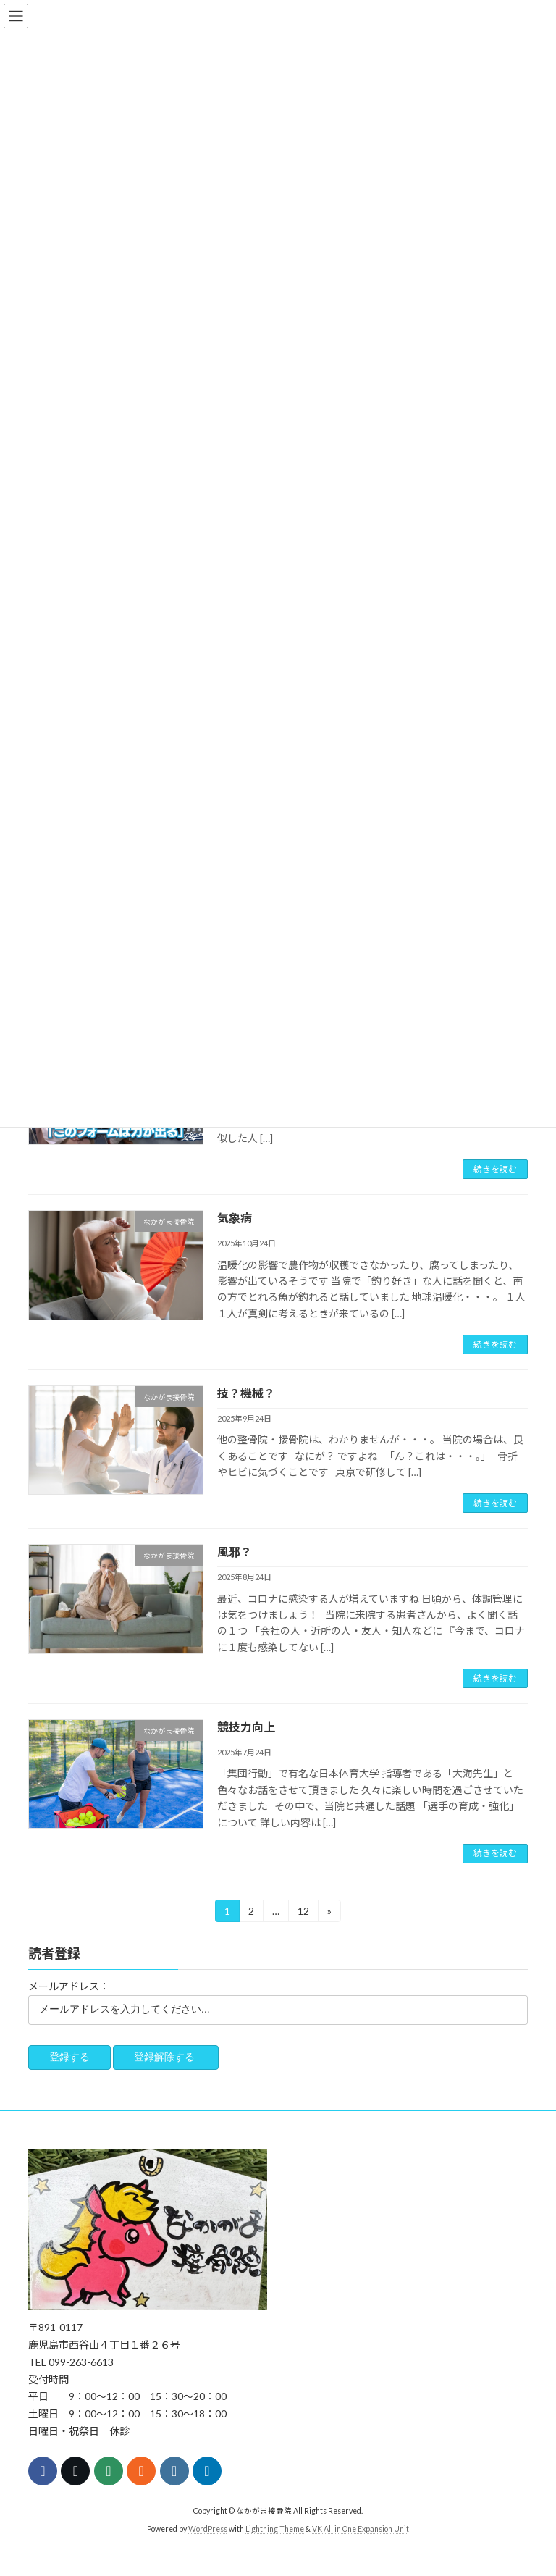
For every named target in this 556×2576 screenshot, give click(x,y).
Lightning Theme (274, 2529)
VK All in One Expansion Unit (360, 2529)
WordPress (207, 2529)
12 (303, 1913)
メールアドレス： (68, 1986)
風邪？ (234, 1551)
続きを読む (495, 1169)
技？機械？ (246, 1393)
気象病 (234, 1218)
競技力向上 (246, 1727)
